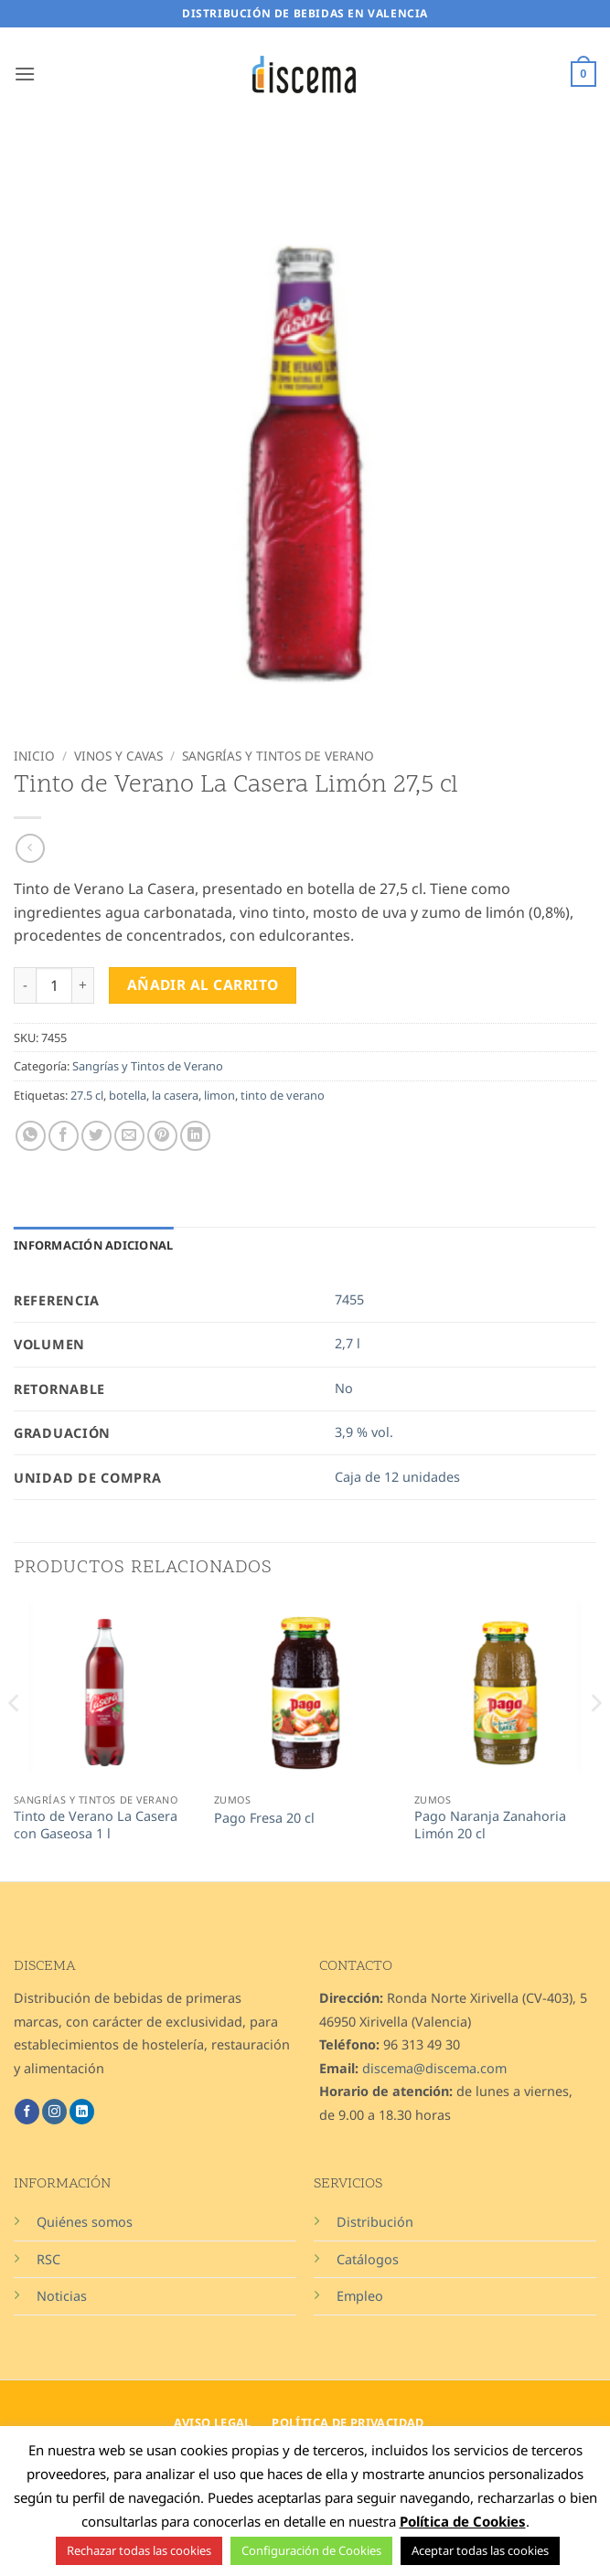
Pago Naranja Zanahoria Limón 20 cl (490, 1825)
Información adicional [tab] (93, 1245)
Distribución (375, 2221)
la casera (175, 1095)
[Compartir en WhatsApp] (31, 1136)
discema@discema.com (434, 2068)
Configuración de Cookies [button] (311, 2550)
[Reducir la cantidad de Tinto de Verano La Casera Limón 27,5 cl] (25, 985)
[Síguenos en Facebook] (27, 2111)
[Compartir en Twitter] (96, 1136)
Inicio (34, 755)
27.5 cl (86, 1095)
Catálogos (368, 2259)
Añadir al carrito (203, 984)
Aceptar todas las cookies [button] (480, 2550)
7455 (349, 1299)
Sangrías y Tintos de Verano (278, 755)
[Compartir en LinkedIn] (195, 1136)
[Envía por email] (129, 1136)
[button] (25, 73)
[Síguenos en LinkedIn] (82, 2111)
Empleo (360, 2296)
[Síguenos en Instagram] (54, 2111)
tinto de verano (283, 1095)
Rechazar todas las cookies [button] (139, 2550)
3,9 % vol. (364, 1432)
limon (219, 1095)
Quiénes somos (85, 2221)
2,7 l (347, 1343)
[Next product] (30, 848)
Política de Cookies (463, 2521)
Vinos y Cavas (118, 755)
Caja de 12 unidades (397, 1476)
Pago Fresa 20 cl (264, 1818)
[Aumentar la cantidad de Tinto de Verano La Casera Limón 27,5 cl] (83, 985)
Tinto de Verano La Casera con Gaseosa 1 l (95, 1825)
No (344, 1388)
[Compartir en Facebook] (63, 1136)
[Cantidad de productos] (54, 985)
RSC (48, 2259)
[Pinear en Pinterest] (162, 1136)
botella (127, 1095)
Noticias (62, 2296)
